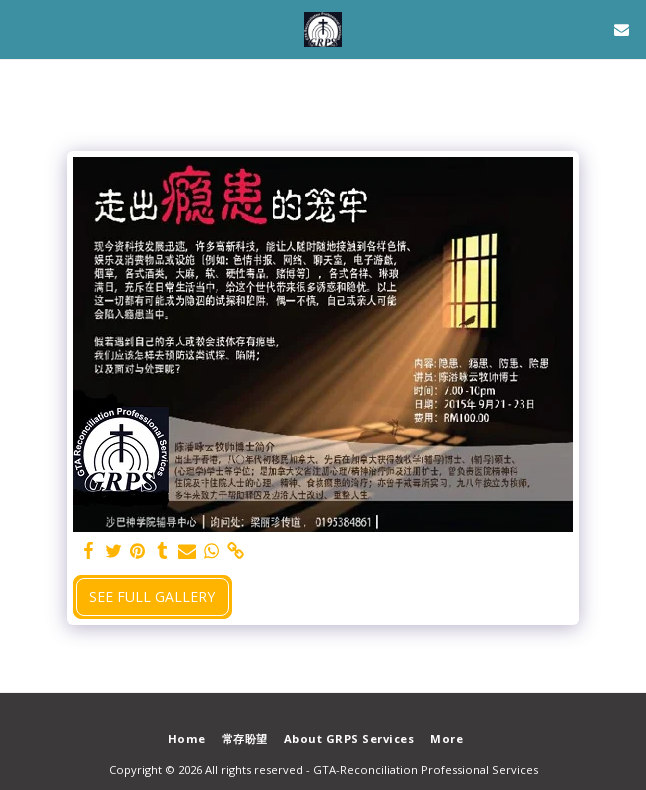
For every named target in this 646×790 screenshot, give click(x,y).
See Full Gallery (152, 596)
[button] (22, 28)
